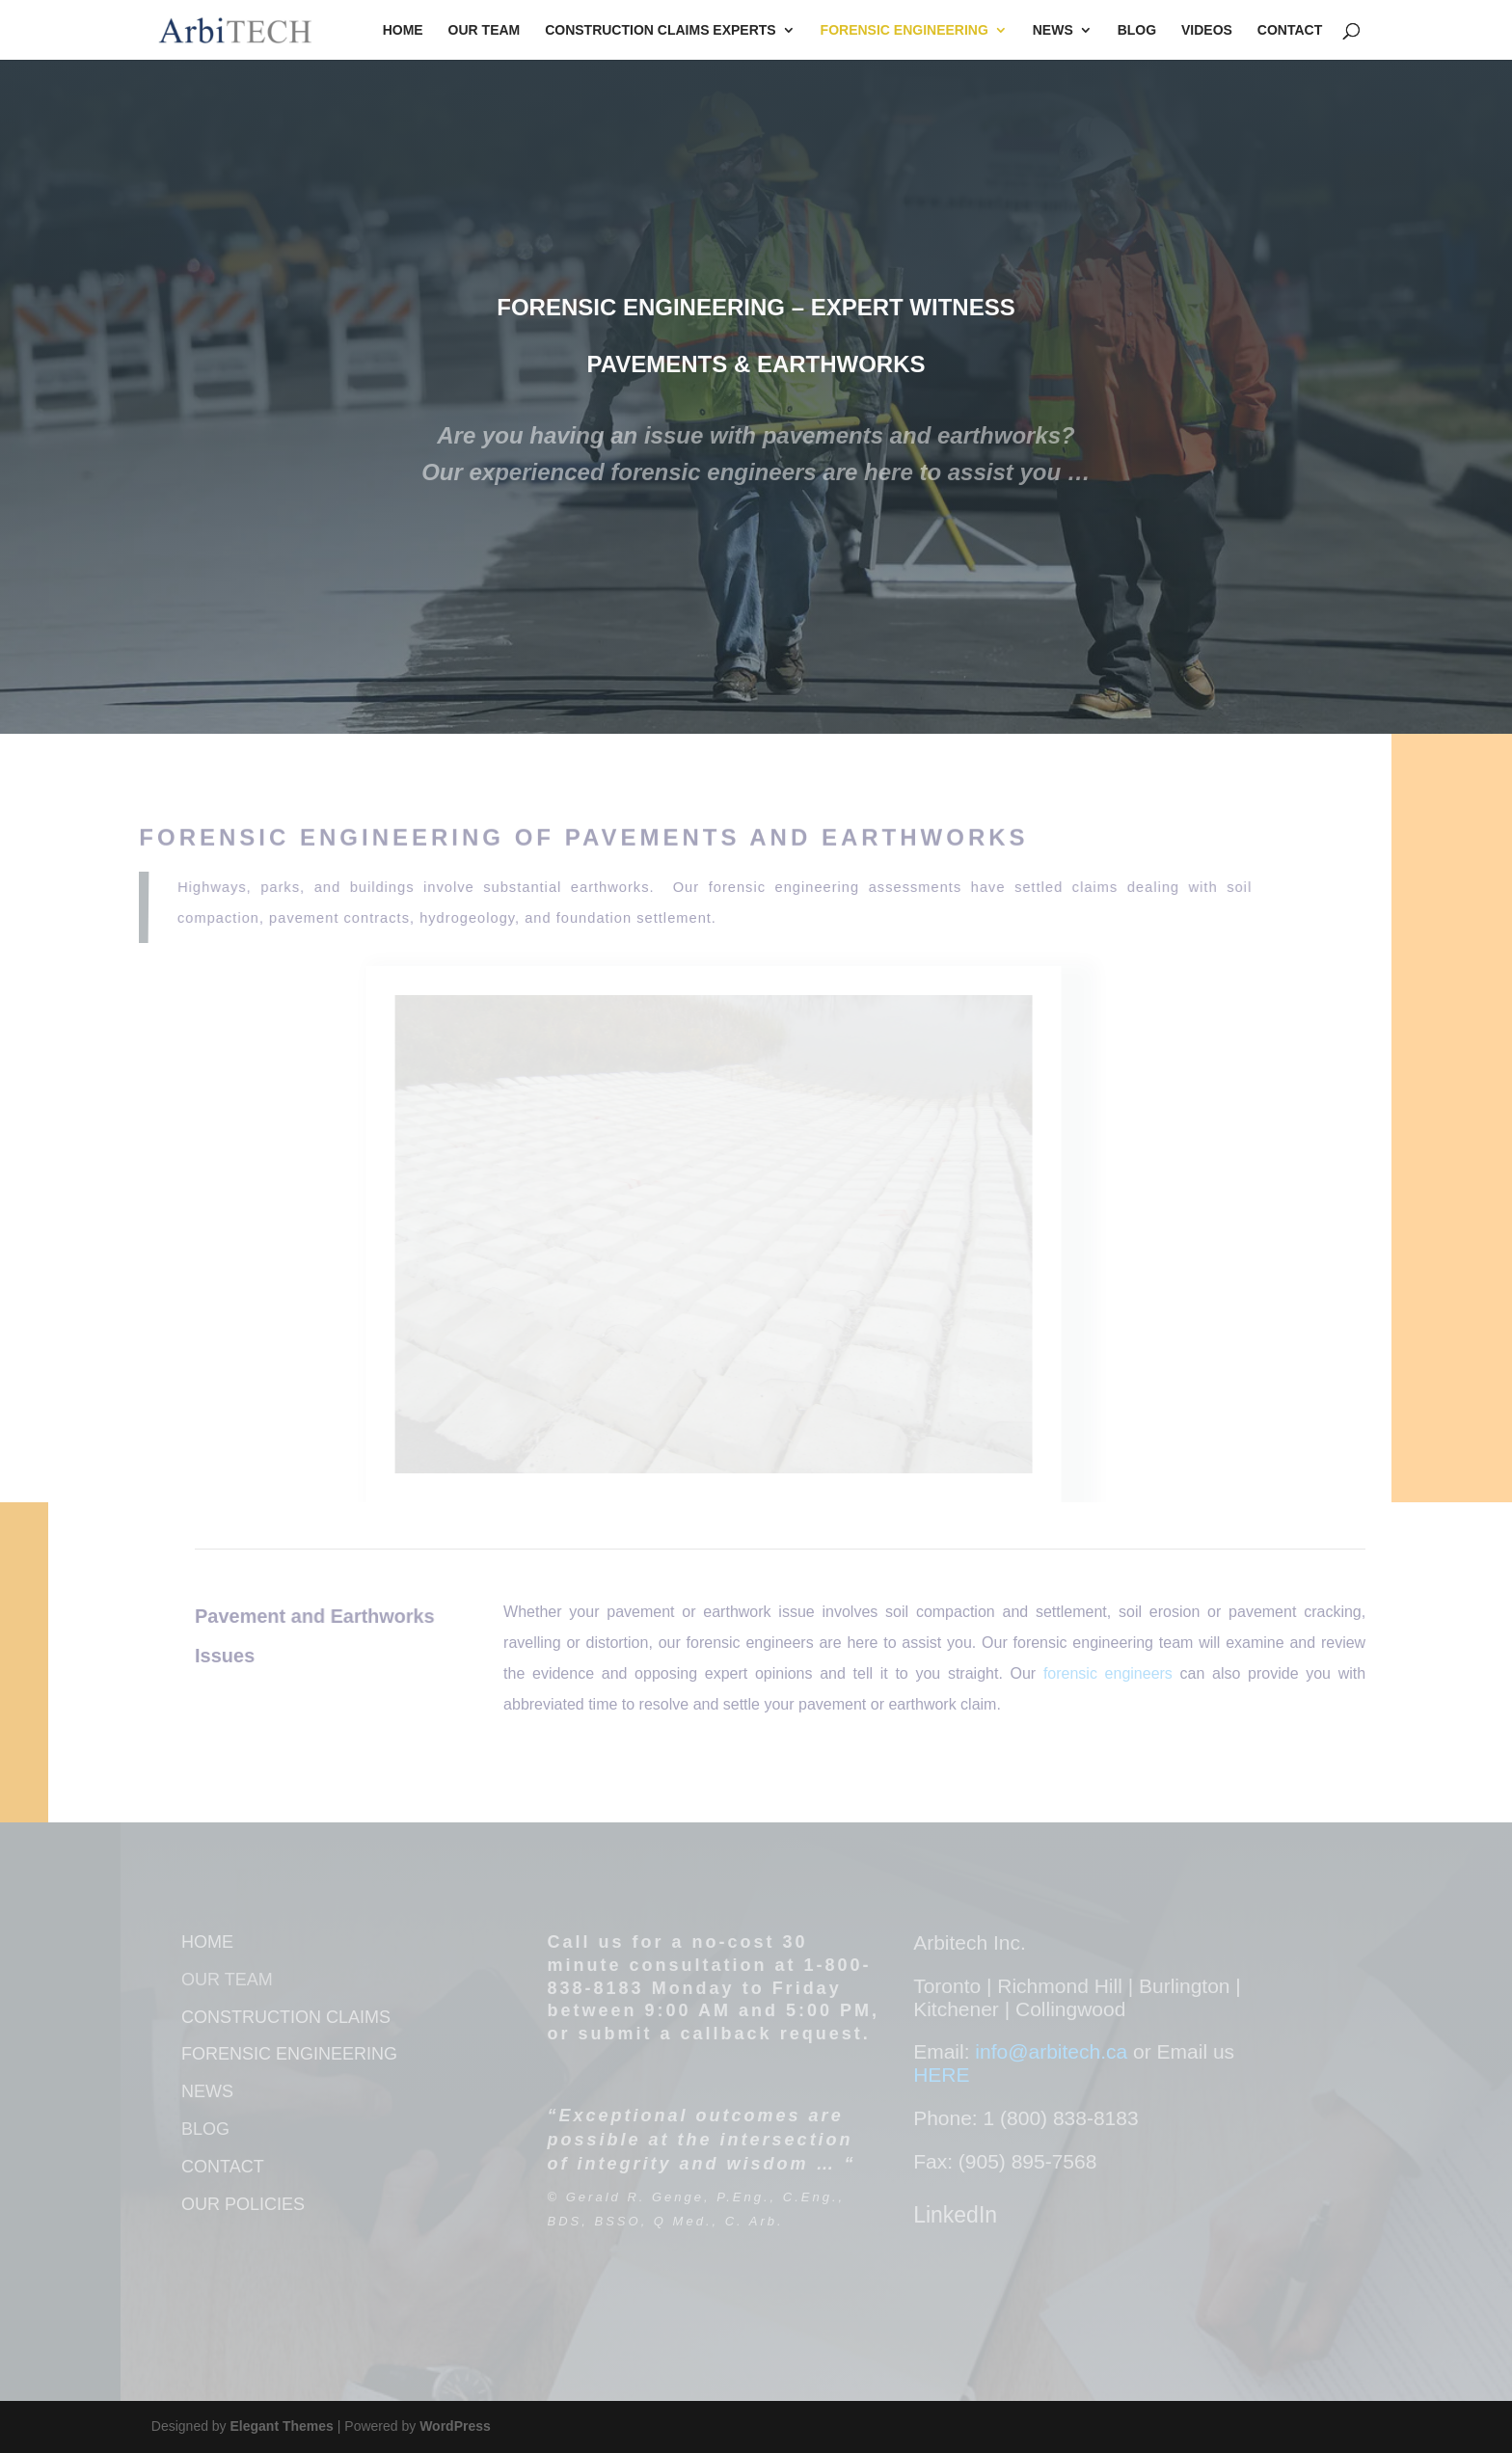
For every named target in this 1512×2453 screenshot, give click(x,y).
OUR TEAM (227, 1979)
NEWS (207, 2091)
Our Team (484, 30)
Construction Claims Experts (660, 30)
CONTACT (222, 2166)
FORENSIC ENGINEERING (289, 2053)
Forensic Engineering (904, 30)
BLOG (205, 2129)
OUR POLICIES (243, 2204)
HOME (207, 1942)
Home (403, 30)
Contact (1289, 30)
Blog (1137, 30)
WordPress (455, 2426)
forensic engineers (1108, 1673)
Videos (1206, 30)
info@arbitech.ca (1054, 2051)
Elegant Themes (282, 2426)
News (1053, 30)
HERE (941, 2074)
